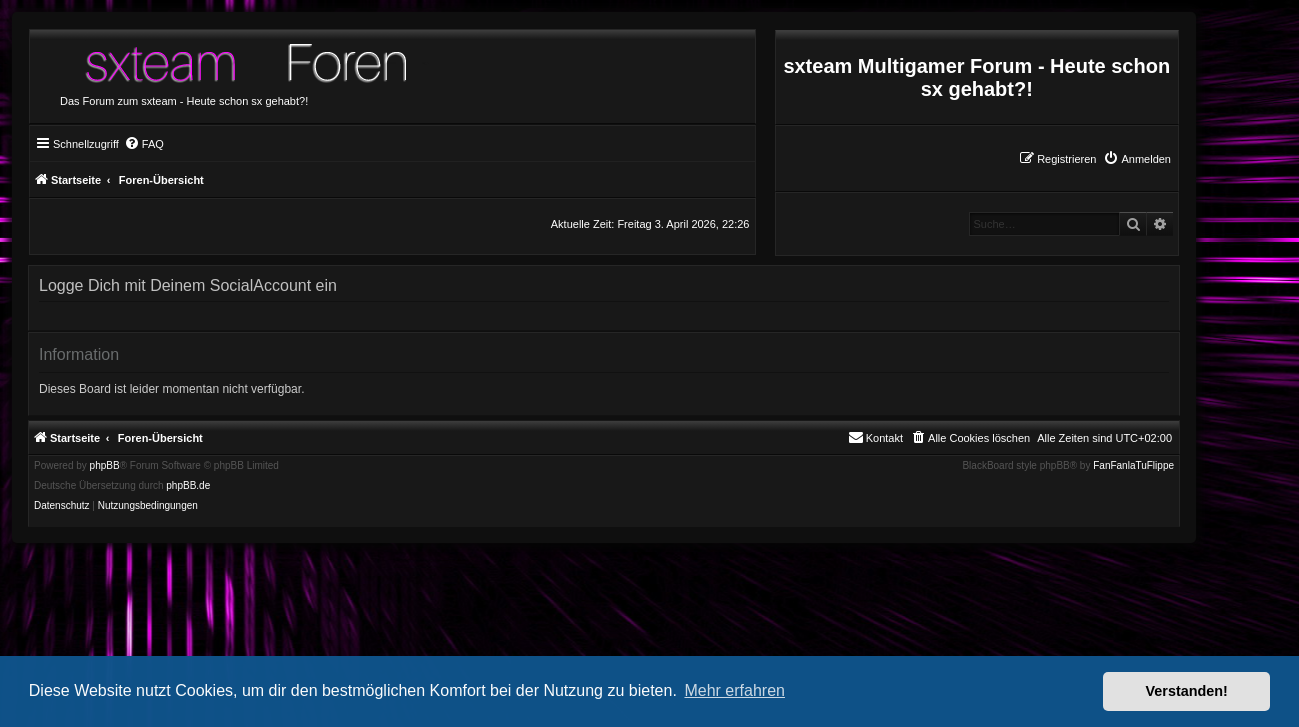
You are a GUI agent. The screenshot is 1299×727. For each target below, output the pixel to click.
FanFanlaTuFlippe (1133, 466)
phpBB (105, 466)
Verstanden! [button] (1187, 691)
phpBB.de (188, 486)
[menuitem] (1137, 159)
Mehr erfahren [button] (734, 690)
